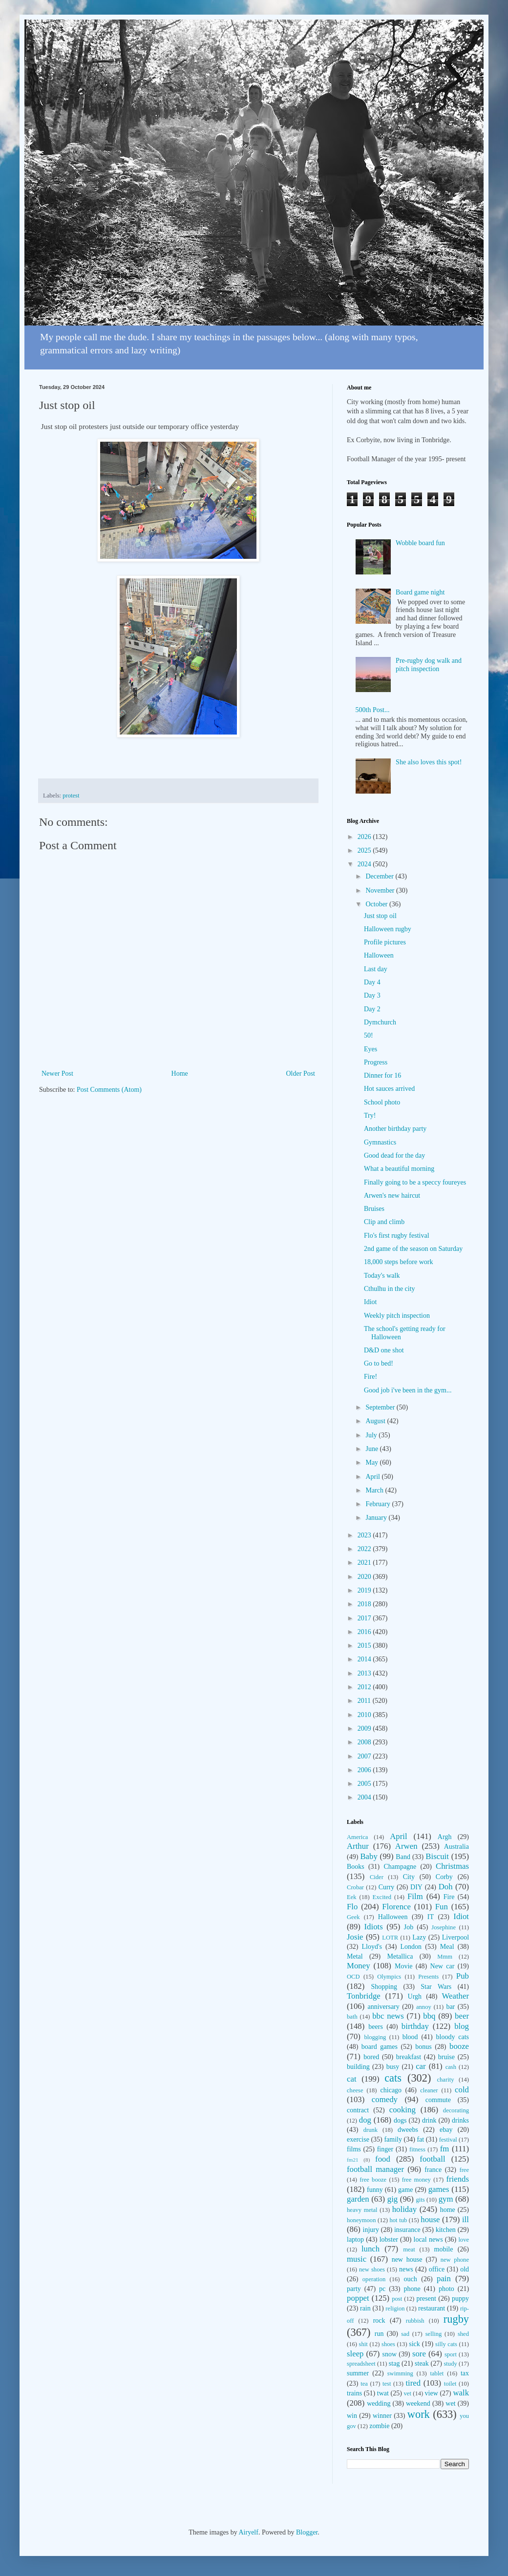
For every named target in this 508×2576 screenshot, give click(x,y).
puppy (460, 2298)
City (409, 1877)
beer (462, 2016)
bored (371, 2057)
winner (382, 2415)
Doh (446, 1886)
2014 (365, 1659)
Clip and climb (384, 1222)
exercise (358, 2139)
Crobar (355, 1887)
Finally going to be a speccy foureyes (415, 1182)
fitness (417, 2149)
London (411, 1946)
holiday (404, 2209)
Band (403, 1856)
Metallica (400, 1956)
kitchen (446, 2229)
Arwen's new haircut (392, 1195)
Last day (375, 969)
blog (461, 2026)
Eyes (370, 1049)
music (356, 2259)
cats (393, 2078)
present (426, 2298)
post (397, 2298)
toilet (450, 2383)
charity (445, 2079)
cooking (402, 2109)
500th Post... (373, 710)
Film (415, 1896)
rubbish (415, 2320)
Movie (404, 1966)
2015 (365, 1645)
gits (420, 2199)
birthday (415, 2026)
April (373, 1476)
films (354, 2149)
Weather (455, 1996)
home (447, 2209)
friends (457, 2179)
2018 (365, 1604)
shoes (388, 2344)
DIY (416, 1887)
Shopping (384, 1986)
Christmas (452, 1866)
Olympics (389, 1976)
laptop (355, 2239)
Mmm (444, 1956)
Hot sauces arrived (389, 1088)
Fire (449, 1897)
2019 (365, 1590)
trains (354, 2393)
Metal (355, 1956)
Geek (353, 1917)
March (375, 1490)
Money (358, 1965)
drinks (460, 2120)
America (357, 1837)
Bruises (374, 1208)
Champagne (399, 1866)
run (379, 2333)
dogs (400, 2120)
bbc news (388, 2016)
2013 (365, 1673)
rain (365, 2308)
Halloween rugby (387, 929)
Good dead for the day (394, 1155)
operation (374, 2279)
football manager (375, 2169)
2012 (365, 1687)
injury (371, 2229)
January (376, 1517)
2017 (365, 1618)
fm (444, 2148)
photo (446, 2288)
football (432, 2159)
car (421, 2066)
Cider (376, 1877)
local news (428, 2239)
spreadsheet (361, 2363)
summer (358, 2373)
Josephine (443, 1927)
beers (375, 2026)
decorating (456, 2110)
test (386, 2383)
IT (430, 1917)
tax (465, 2373)
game (405, 2189)
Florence (396, 1906)
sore (419, 2353)
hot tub (398, 2220)
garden (358, 2199)
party (354, 2288)
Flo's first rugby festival (396, 1235)
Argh (445, 1836)
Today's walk (382, 1275)
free (464, 2170)
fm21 (353, 2160)
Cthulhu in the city (389, 1288)
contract (358, 2110)
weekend (418, 2403)
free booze (373, 2179)
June (372, 1448)
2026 (365, 836)
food (382, 2159)
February (378, 1504)
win (352, 2415)
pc (382, 2288)
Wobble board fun (420, 543)
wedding (378, 2403)
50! (368, 1035)
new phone (455, 2259)
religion (394, 2308)
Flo (352, 1906)
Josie (355, 1937)
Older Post (301, 1073)
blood (410, 2037)
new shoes (372, 2269)
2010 (365, 1714)
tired (413, 2383)
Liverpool (455, 1937)
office (436, 2269)
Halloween (379, 955)
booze (459, 2046)
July (372, 1435)
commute (438, 2100)
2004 (365, 1797)
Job (408, 1927)
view (431, 2393)
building (358, 2066)
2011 (365, 1700)
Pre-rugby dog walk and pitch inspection (429, 665)
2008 (365, 1742)
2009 (365, 1728)
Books (355, 1866)
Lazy (419, 1937)
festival (448, 2139)
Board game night (420, 592)
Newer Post (57, 1073)
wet (450, 2403)
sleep (355, 2353)
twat (383, 2393)
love (463, 2239)
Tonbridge (364, 1996)
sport (450, 2354)
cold (462, 2089)
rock (379, 2320)
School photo (382, 1102)
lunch (370, 2248)
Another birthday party (395, 1128)
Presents (428, 1976)
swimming (400, 2373)
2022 (365, 1549)
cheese (355, 2090)
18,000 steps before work (398, 1262)
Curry (387, 1887)
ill (465, 2219)
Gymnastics (380, 1142)
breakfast (408, 2057)
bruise (446, 2057)
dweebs (408, 2129)
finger (385, 2149)
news (406, 2269)
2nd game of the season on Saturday (413, 1248)
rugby (456, 2319)
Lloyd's (371, 1946)
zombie (379, 2426)
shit (363, 2344)
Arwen (406, 1846)
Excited (382, 1897)
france (433, 2169)
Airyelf (248, 2532)
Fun (441, 1906)
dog (365, 2120)
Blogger (307, 2532)
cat (352, 2079)
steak (422, 2363)
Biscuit (437, 1856)
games (438, 2189)
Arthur (358, 1846)
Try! (370, 1115)
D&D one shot (384, 1350)
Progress (375, 1062)
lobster (389, 2239)
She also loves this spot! (429, 762)
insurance (407, 2229)
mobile (443, 2249)
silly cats (446, 2344)
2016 (365, 1632)
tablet (437, 2373)
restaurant (431, 2308)
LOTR (390, 1937)
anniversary (383, 2006)
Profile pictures (385, 942)
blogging (375, 2037)
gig (392, 2199)
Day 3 (372, 995)
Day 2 (372, 1009)
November (380, 890)
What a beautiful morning (399, 1168)
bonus (423, 2046)
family (393, 2139)
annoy (423, 2007)
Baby (368, 1856)
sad (405, 2334)
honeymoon (361, 2220)
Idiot (370, 1302)
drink (429, 2120)
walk (461, 2392)
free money (416, 2179)
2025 (365, 850)
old (464, 2269)
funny (375, 2189)
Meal (447, 1946)
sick (414, 2344)
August (376, 1421)
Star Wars (436, 1986)
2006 (365, 1770)
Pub (462, 1976)
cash (450, 2067)
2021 (365, 1562)
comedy (385, 2099)
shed (463, 2334)
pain (444, 2278)
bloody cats (452, 2037)
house (430, 2219)
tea (364, 2383)
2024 (365, 864)
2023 (365, 1535)
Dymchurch (380, 1022)
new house (407, 2259)
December (380, 876)
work (418, 2414)
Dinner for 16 (382, 1075)
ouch (410, 2279)
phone (411, 2288)
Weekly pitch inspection (397, 1315)
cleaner (429, 2090)
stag (394, 2363)
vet (407, 2393)
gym (446, 2199)
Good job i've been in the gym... (407, 1390)
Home (179, 1073)
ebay (446, 2129)
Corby (444, 1877)
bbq (429, 2016)
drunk (370, 2129)
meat (409, 2249)
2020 (365, 1576)
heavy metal (362, 2210)
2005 (365, 1783)
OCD (353, 1976)
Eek (352, 1897)
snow (389, 2354)
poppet (358, 2298)
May (372, 1462)
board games (379, 2046)
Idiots (373, 1926)
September (380, 1407)
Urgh (415, 1996)
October (377, 904)
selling (433, 2334)
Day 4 (372, 982)
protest (71, 795)
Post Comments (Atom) (109, 1089)
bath (352, 2016)
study (450, 2363)
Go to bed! (378, 1363)
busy (392, 2066)
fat (420, 2139)
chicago (391, 2090)
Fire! (370, 1376)
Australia (456, 1846)
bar (450, 2006)
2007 (365, 1756)
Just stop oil (380, 916)
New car (442, 1966)
